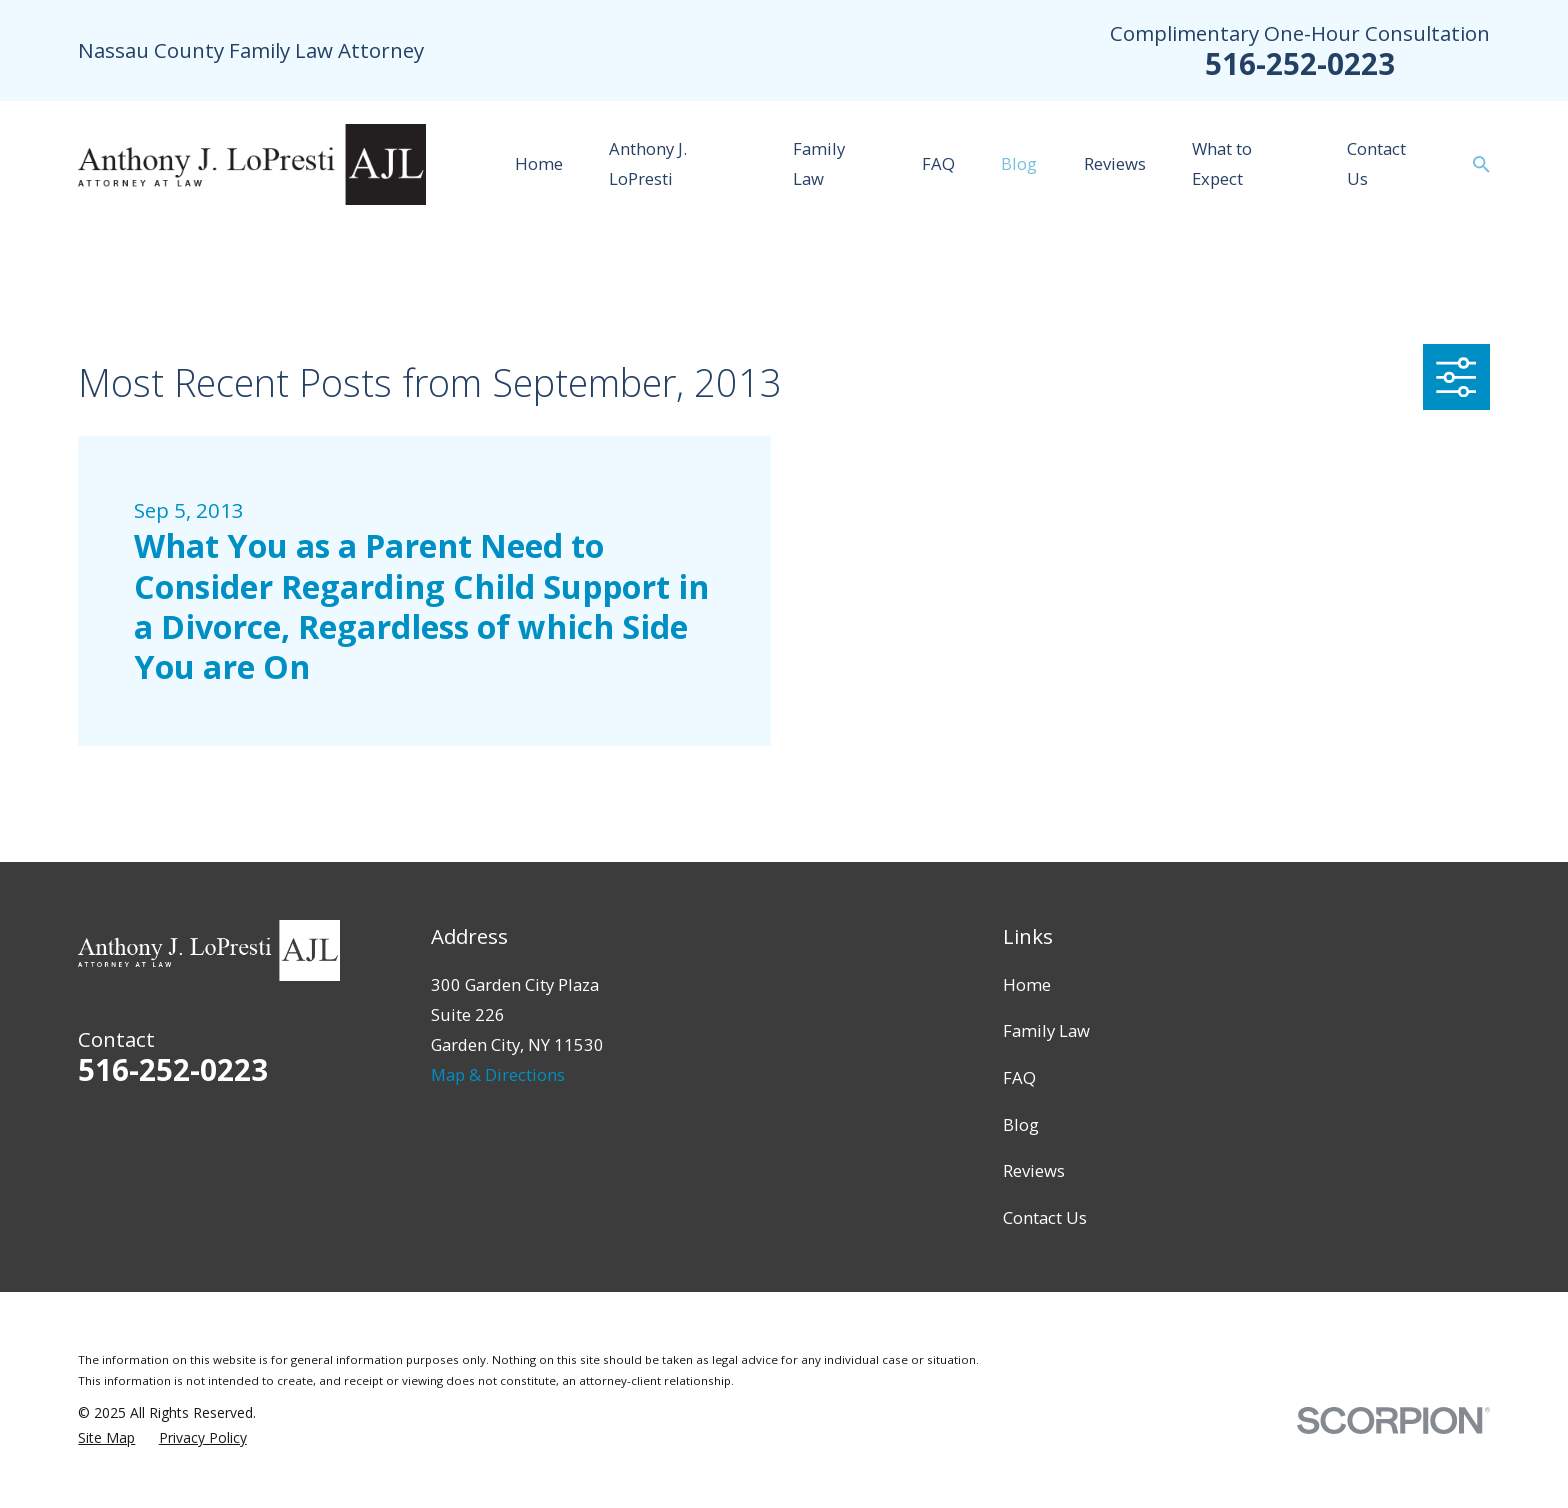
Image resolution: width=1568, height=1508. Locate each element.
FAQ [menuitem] (938, 163)
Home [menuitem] (539, 163)
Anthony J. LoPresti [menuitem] (648, 163)
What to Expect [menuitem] (1222, 163)
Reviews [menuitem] (1115, 163)
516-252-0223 (1300, 63)
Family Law (1046, 1030)
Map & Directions (498, 1074)
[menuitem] (106, 1437)
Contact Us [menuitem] (1376, 163)
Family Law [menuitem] (819, 163)
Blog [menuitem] (1019, 163)
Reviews (1034, 1170)
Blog (1021, 1124)
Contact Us (1045, 1217)
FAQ (1019, 1077)
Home (1027, 984)
